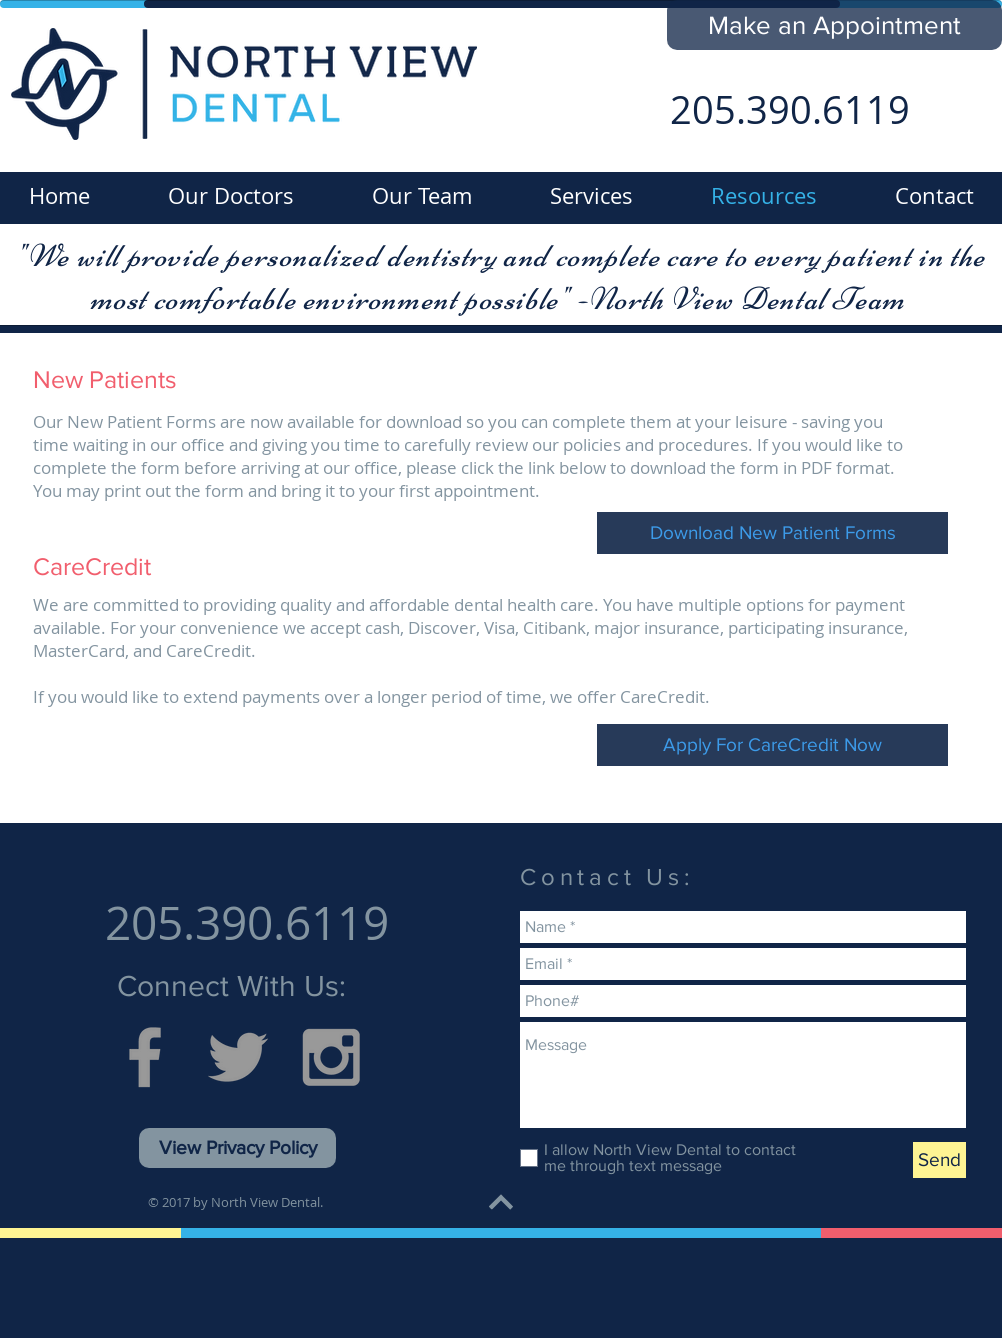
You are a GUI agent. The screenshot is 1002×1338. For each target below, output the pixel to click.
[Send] (939, 1160)
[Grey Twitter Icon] (238, 1057)
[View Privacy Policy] (237, 1148)
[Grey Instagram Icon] (331, 1057)
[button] (834, 25)
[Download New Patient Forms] (772, 533)
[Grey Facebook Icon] (145, 1057)
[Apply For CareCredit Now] (772, 745)
